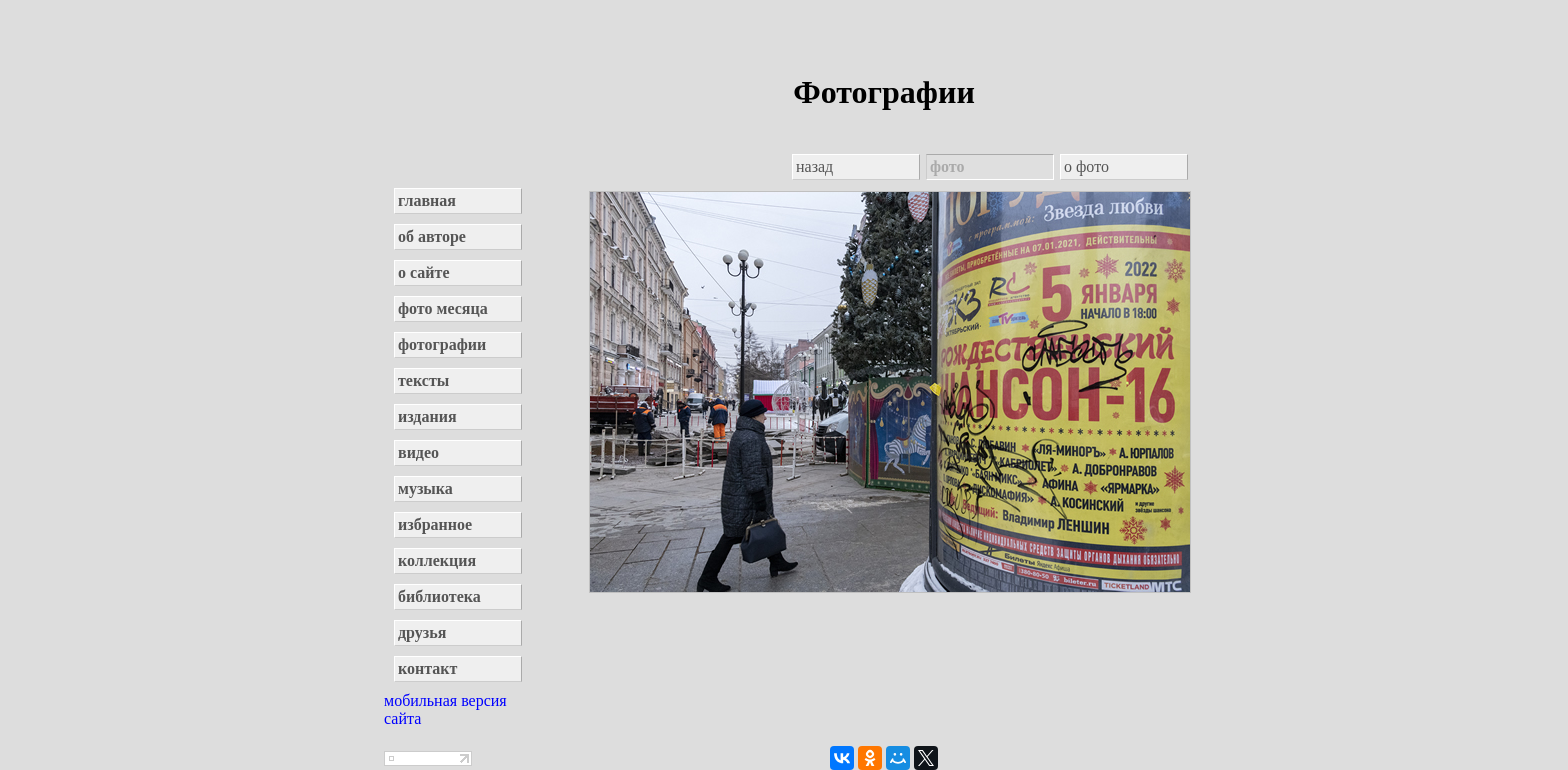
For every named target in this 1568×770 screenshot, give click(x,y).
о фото (1086, 166)
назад (814, 166)
